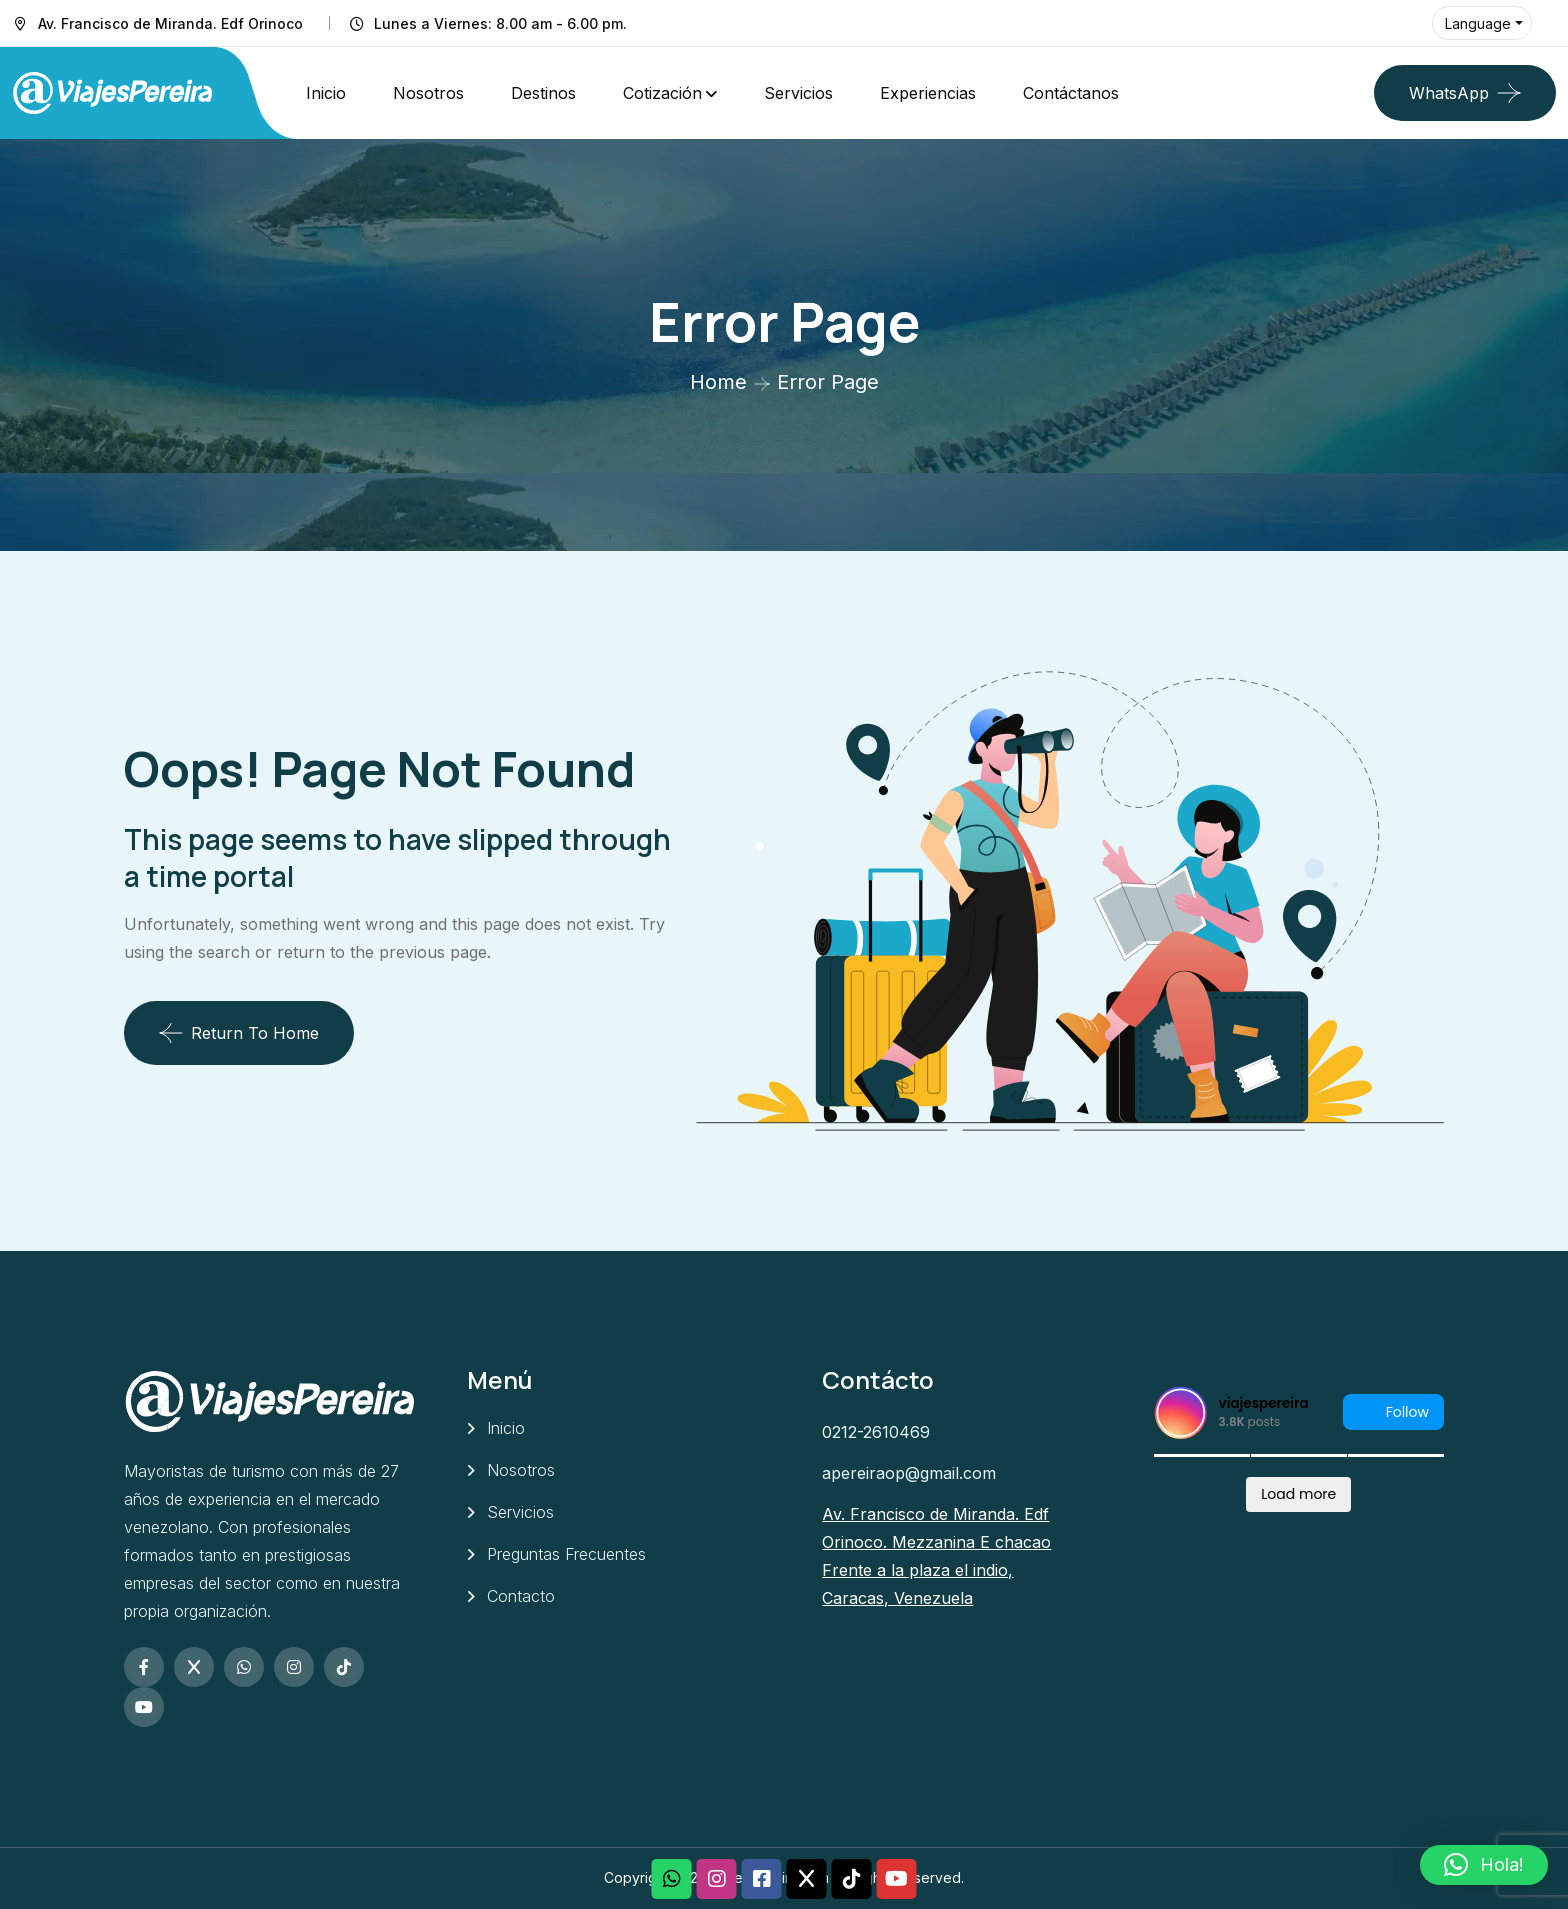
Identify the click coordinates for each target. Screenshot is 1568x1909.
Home (718, 382)
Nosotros (428, 93)
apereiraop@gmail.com (909, 1473)
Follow (1393, 1412)
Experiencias (928, 93)
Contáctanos (1071, 93)
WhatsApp (1449, 93)
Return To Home (239, 1033)
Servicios (798, 93)
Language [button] (1478, 23)
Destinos (543, 93)
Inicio (326, 93)
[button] (1484, 1865)
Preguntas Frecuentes (566, 1554)
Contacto (521, 1596)
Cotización (662, 93)
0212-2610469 (876, 1432)
